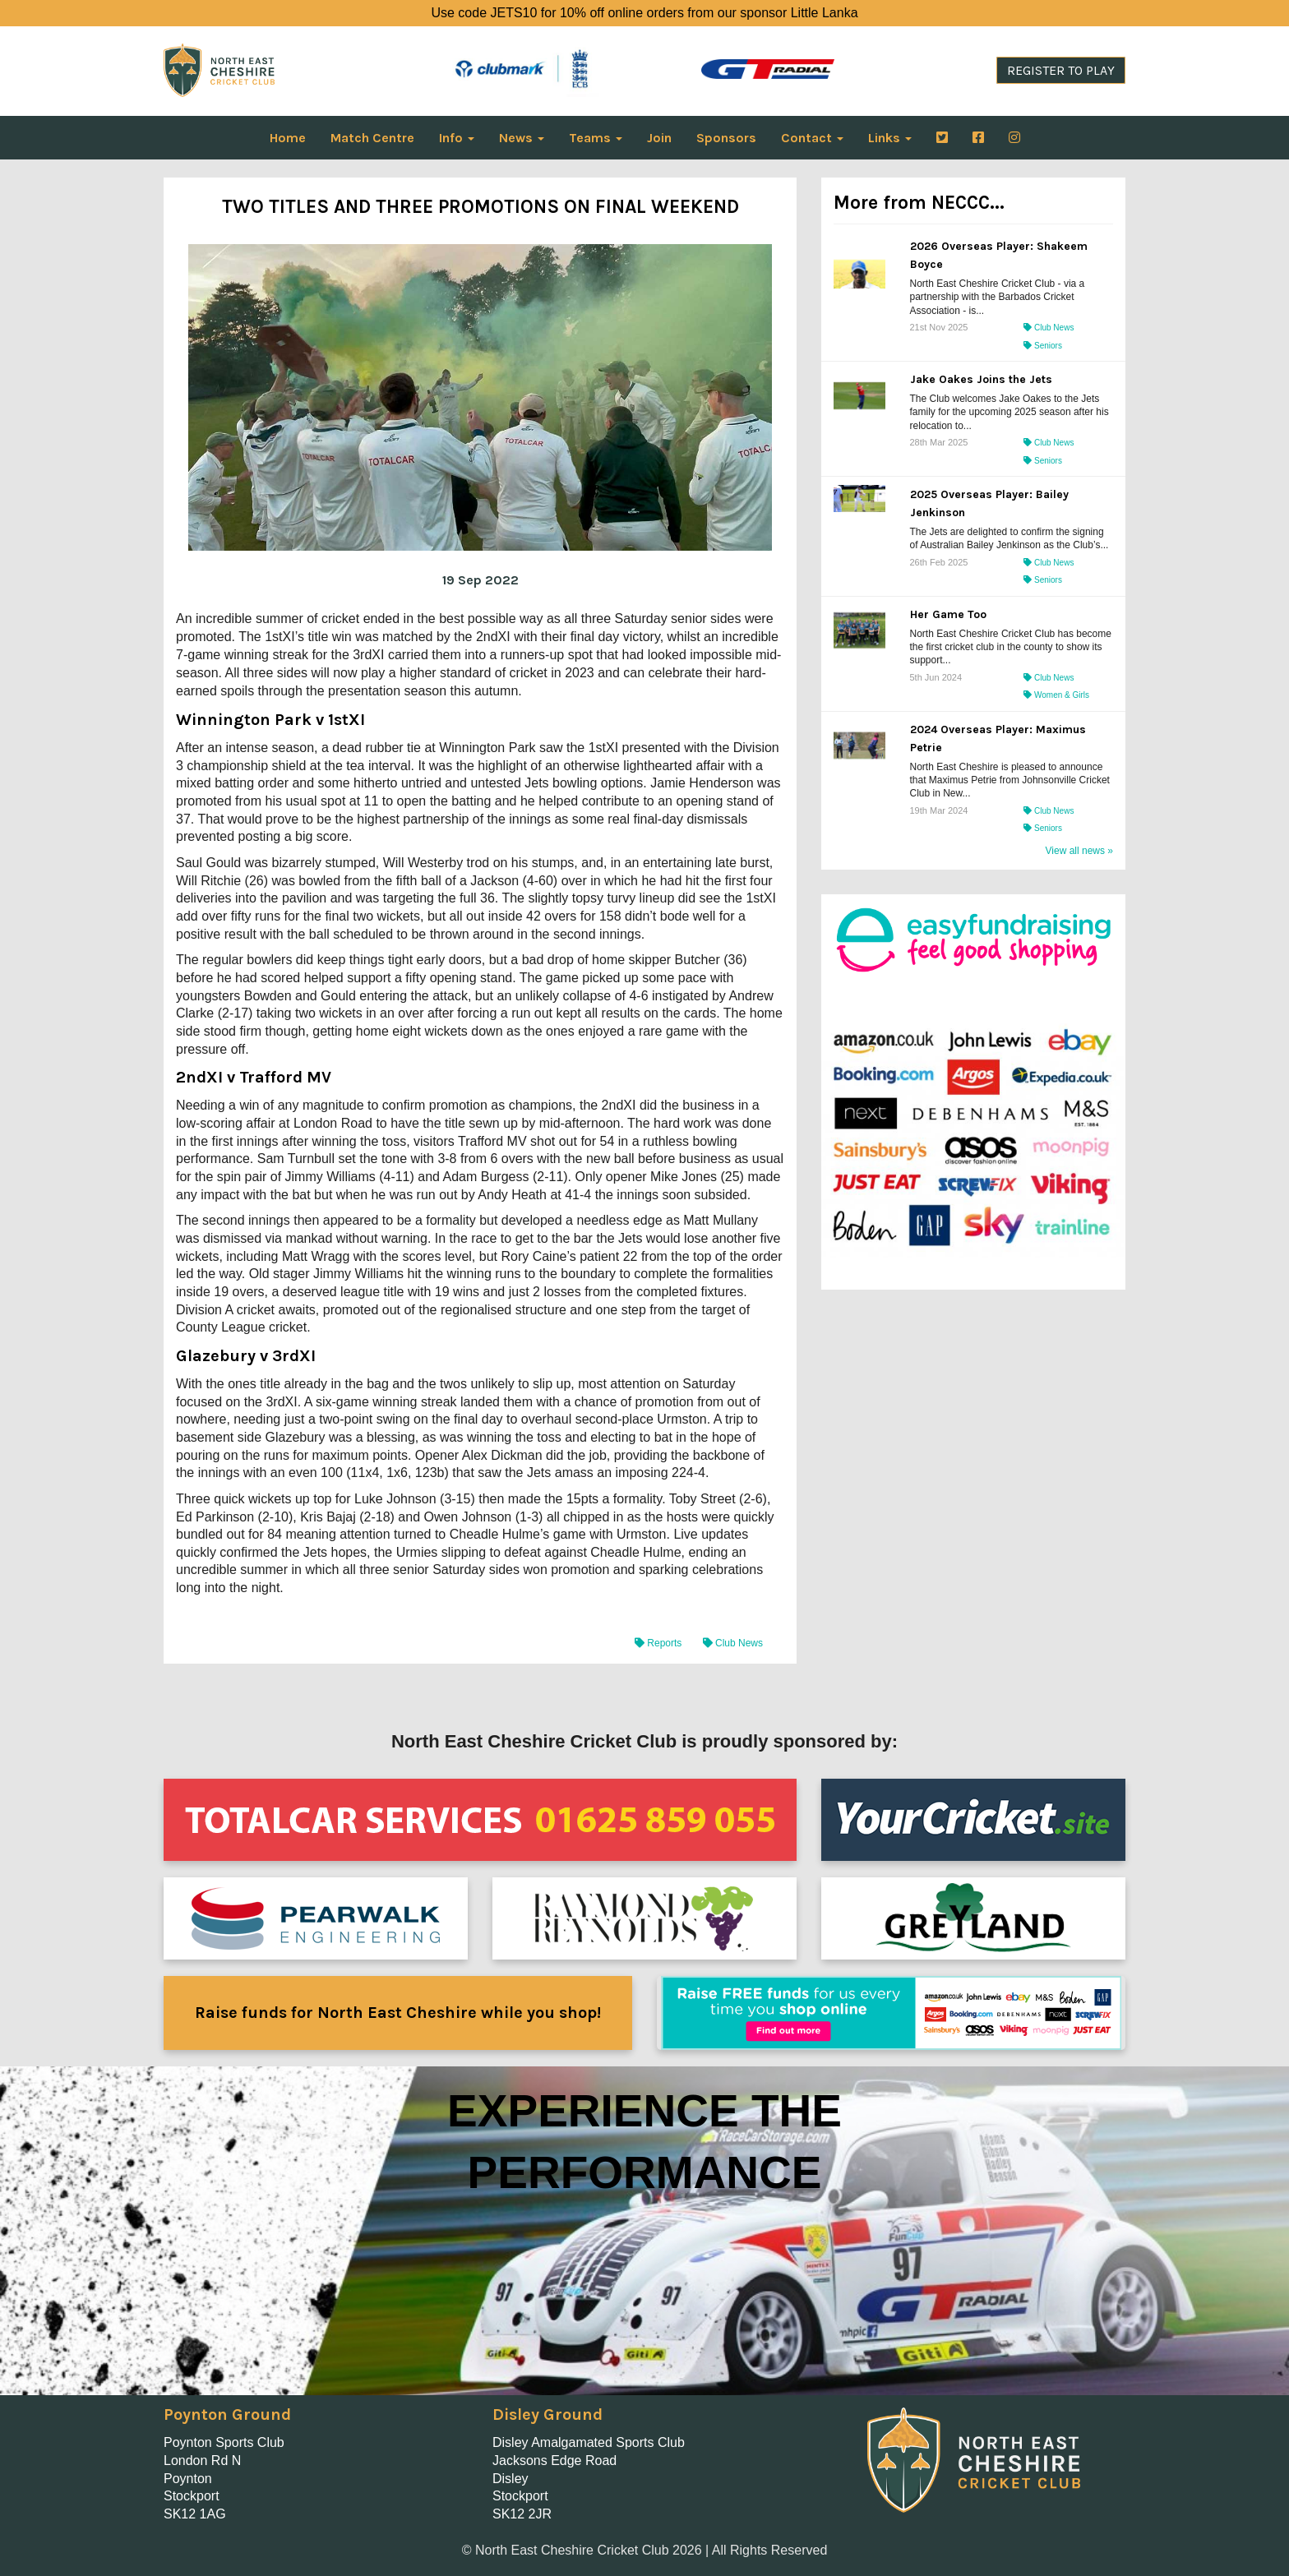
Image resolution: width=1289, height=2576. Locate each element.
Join (659, 137)
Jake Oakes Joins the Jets (981, 379)
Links (890, 137)
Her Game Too (948, 614)
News (521, 137)
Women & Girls (1056, 694)
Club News (733, 1643)
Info (456, 137)
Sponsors (726, 137)
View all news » (1080, 850)
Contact (812, 137)
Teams (595, 137)
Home (288, 137)
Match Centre (372, 137)
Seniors (1042, 345)
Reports (660, 1643)
